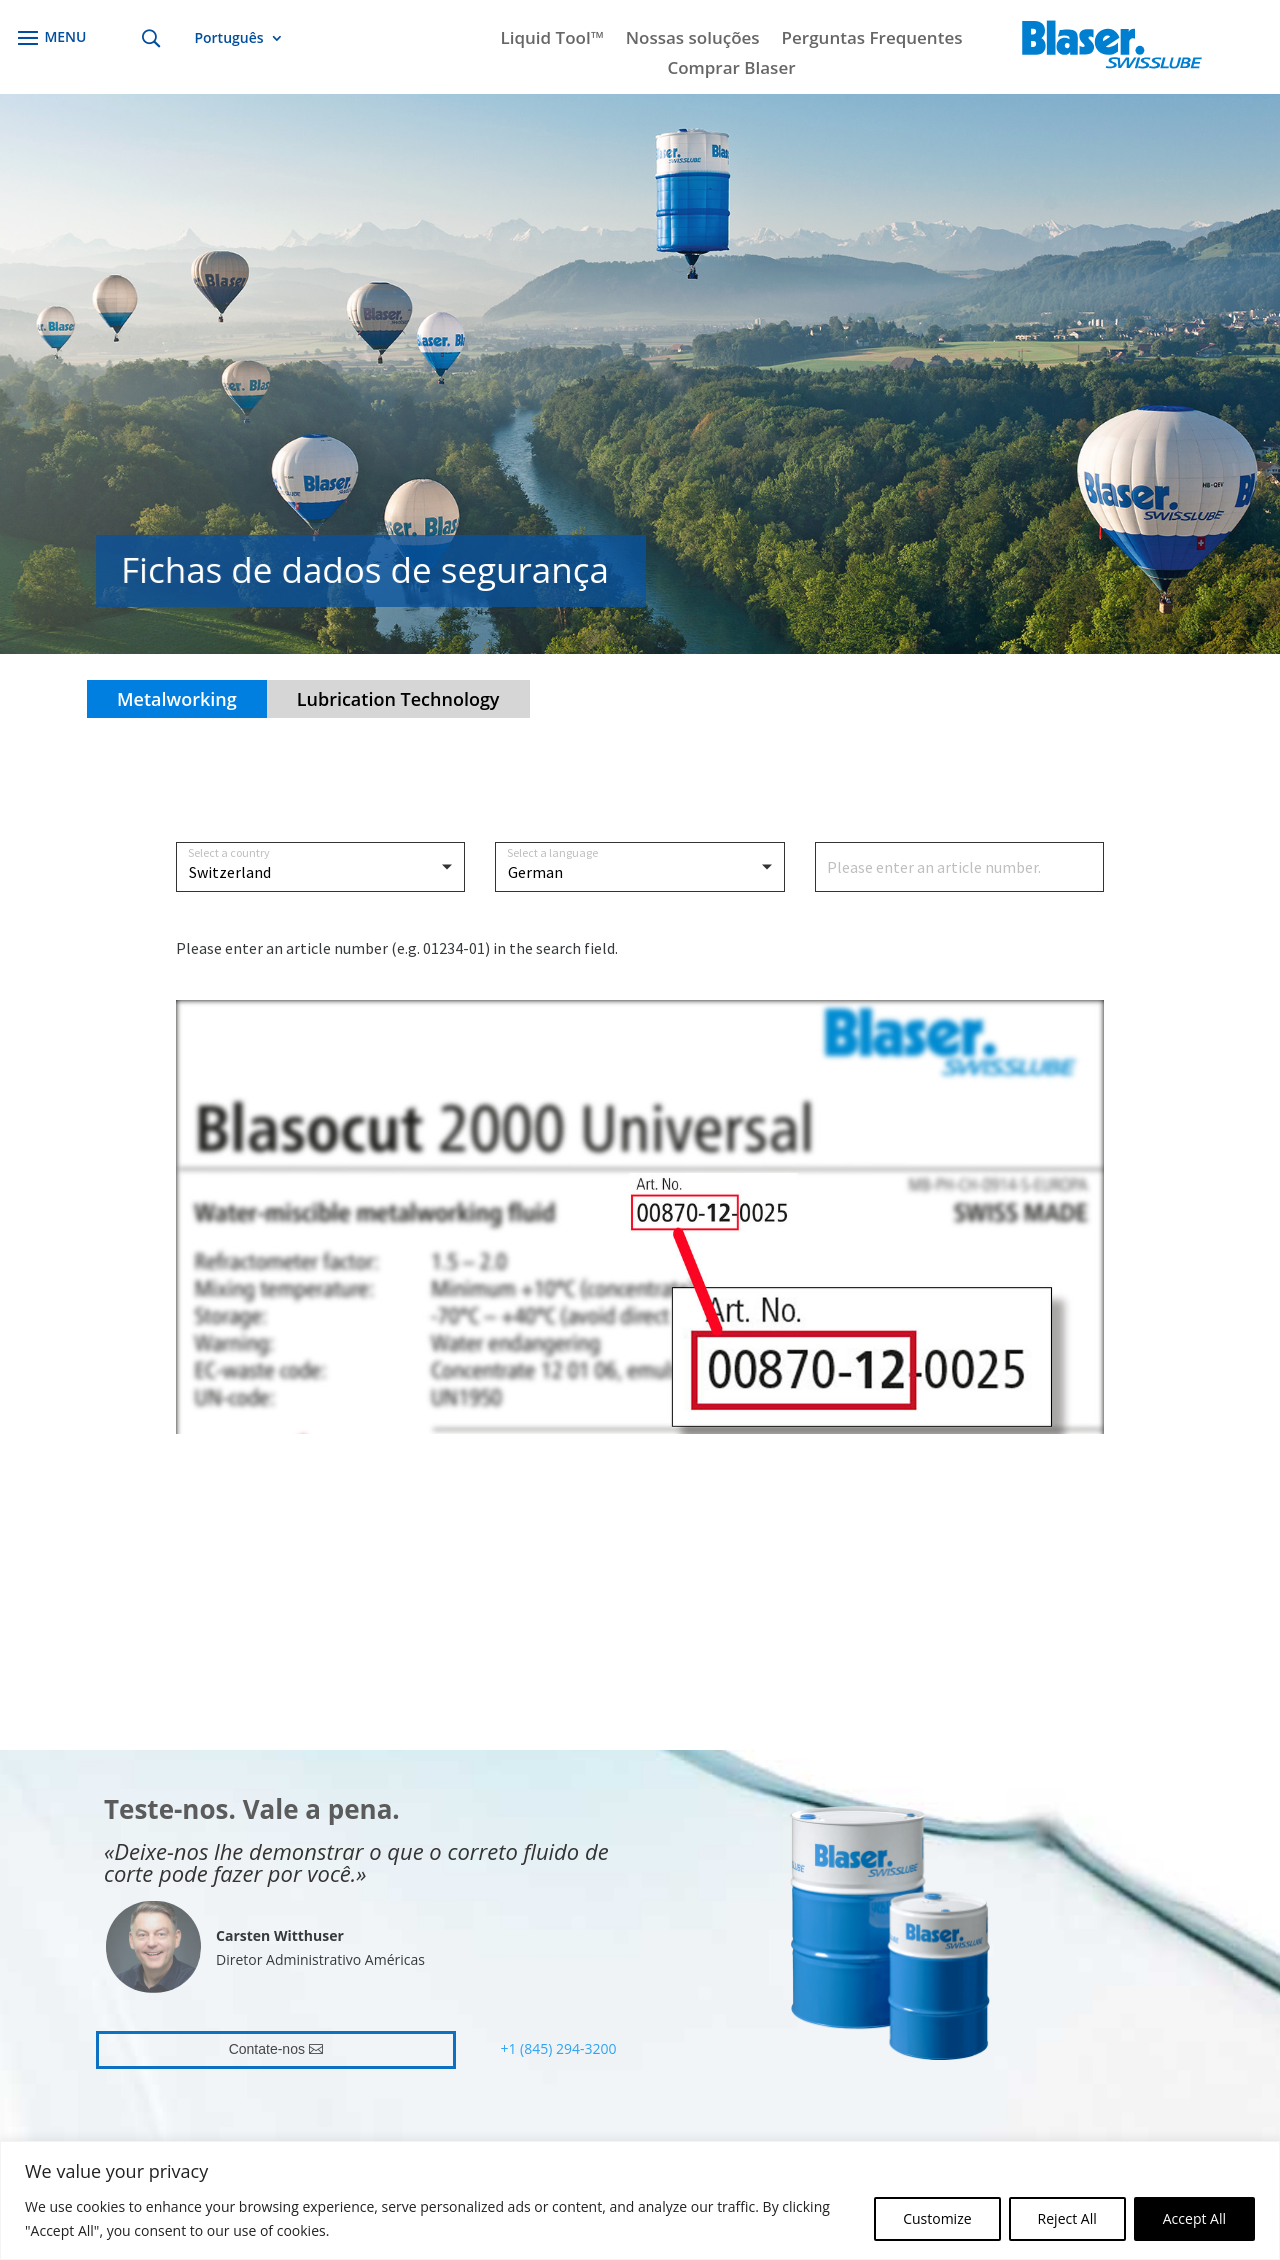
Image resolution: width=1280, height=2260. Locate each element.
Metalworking (177, 699)
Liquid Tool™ (551, 40)
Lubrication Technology (398, 699)
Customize (937, 2218)
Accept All (1194, 2218)
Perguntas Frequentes (872, 40)
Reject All (1067, 2218)
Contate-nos (267, 2049)
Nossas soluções (693, 40)
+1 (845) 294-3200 (558, 2048)
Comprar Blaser (731, 70)
